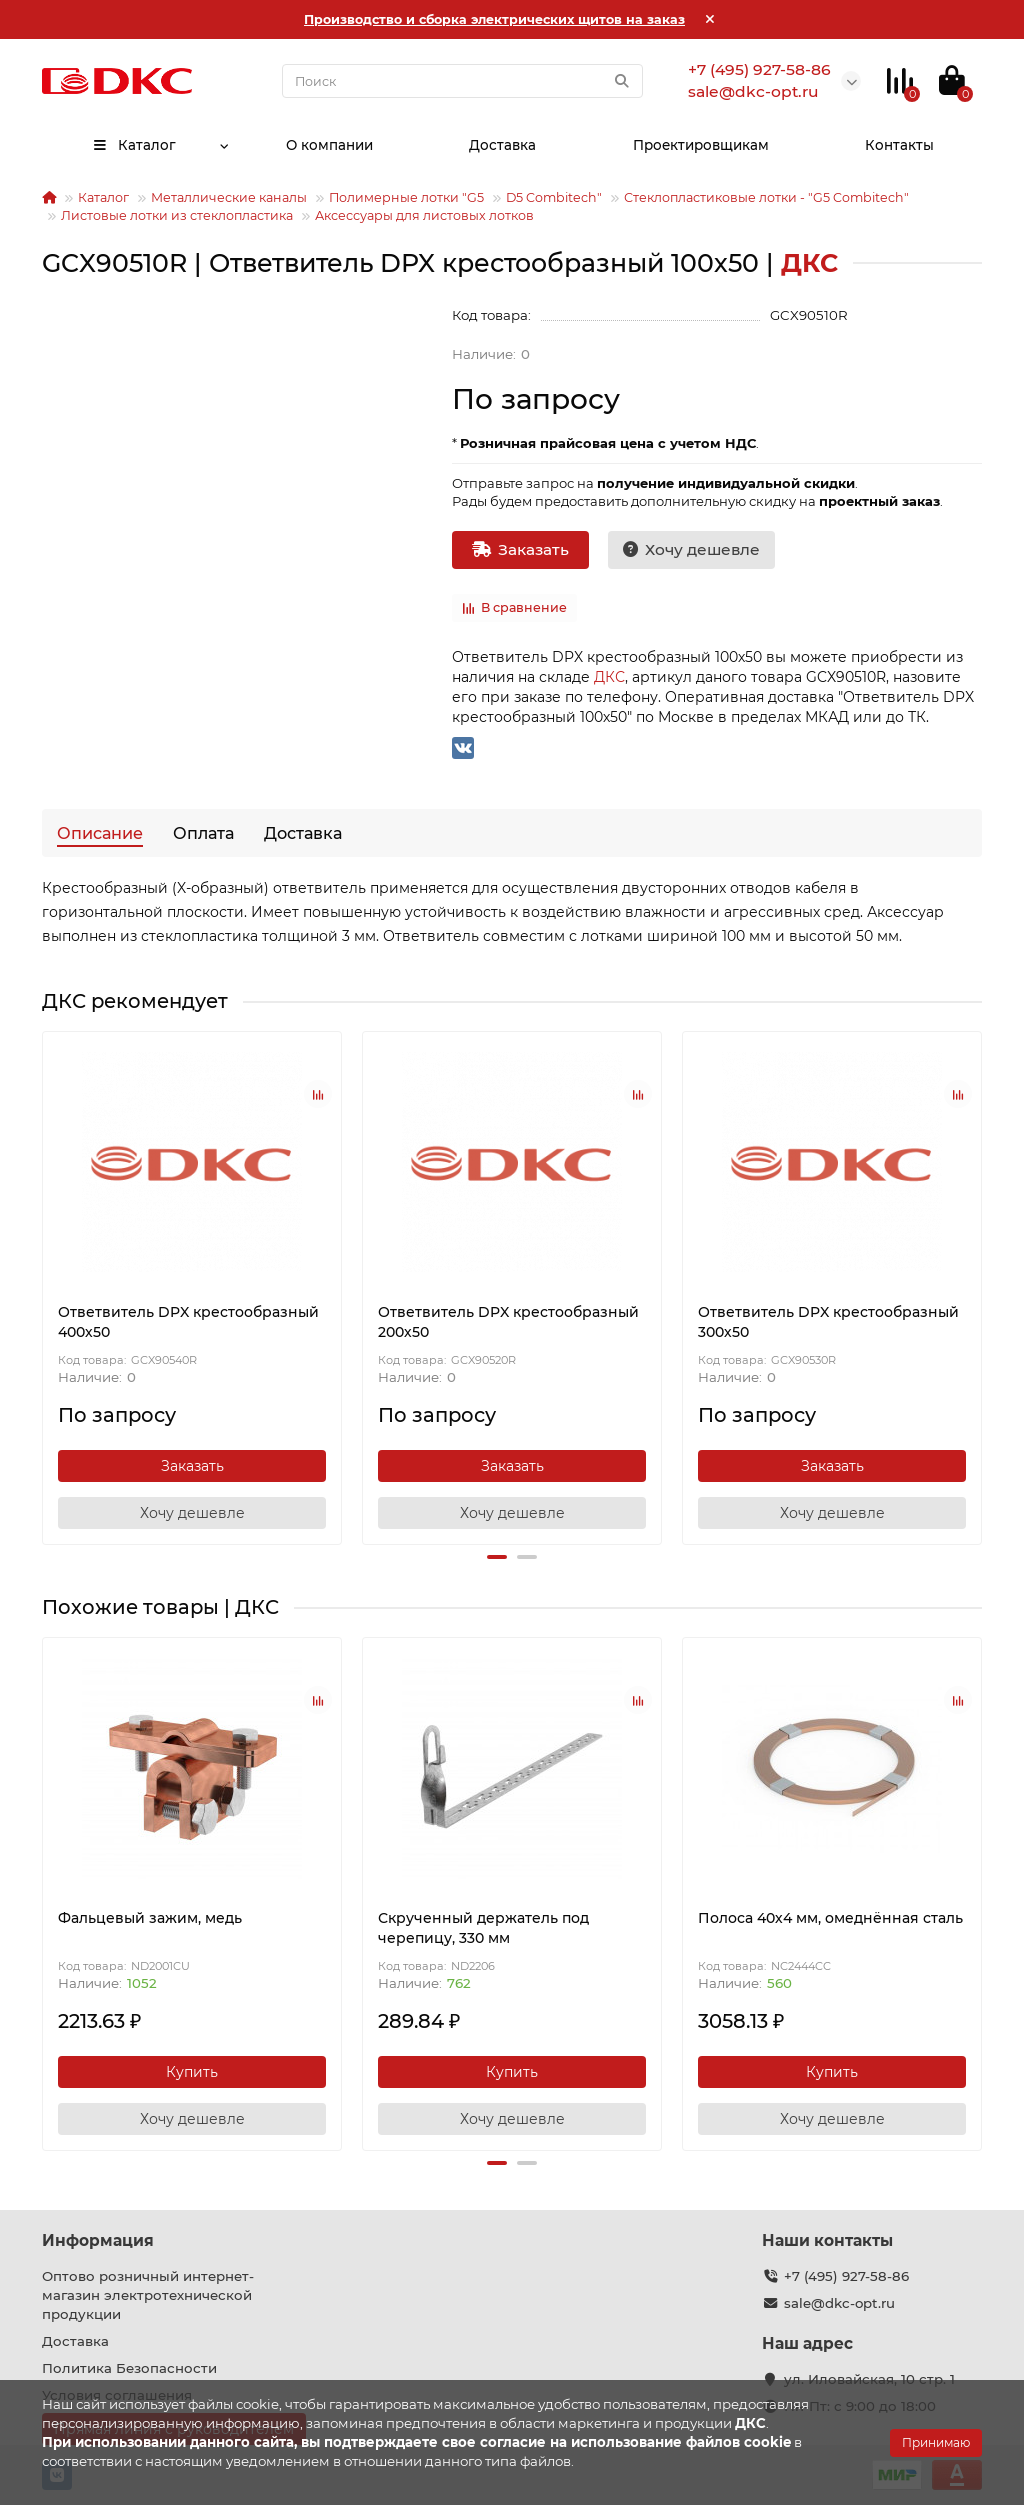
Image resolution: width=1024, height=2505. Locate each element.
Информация (98, 2240)
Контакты (900, 145)
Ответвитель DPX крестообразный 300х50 (828, 1322)
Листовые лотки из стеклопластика (177, 215)
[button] (497, 1557)
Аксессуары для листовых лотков (424, 215)
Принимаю (936, 2442)
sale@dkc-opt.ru (839, 2303)
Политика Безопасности (129, 2368)
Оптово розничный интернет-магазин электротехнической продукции (148, 2295)
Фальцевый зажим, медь (150, 1918)
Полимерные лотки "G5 (406, 197)
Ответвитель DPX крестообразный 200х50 (508, 1322)
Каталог (133, 145)
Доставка (502, 145)
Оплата (203, 833)
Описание (100, 833)
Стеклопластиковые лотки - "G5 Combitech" (766, 197)
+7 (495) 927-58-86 (846, 2276)
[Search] (462, 81)
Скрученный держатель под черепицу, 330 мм (483, 1928)
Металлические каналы (229, 197)
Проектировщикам (701, 145)
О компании (328, 145)
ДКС (609, 677)
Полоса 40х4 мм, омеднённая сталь (830, 1918)
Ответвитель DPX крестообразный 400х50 (188, 1322)
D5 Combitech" (554, 197)
